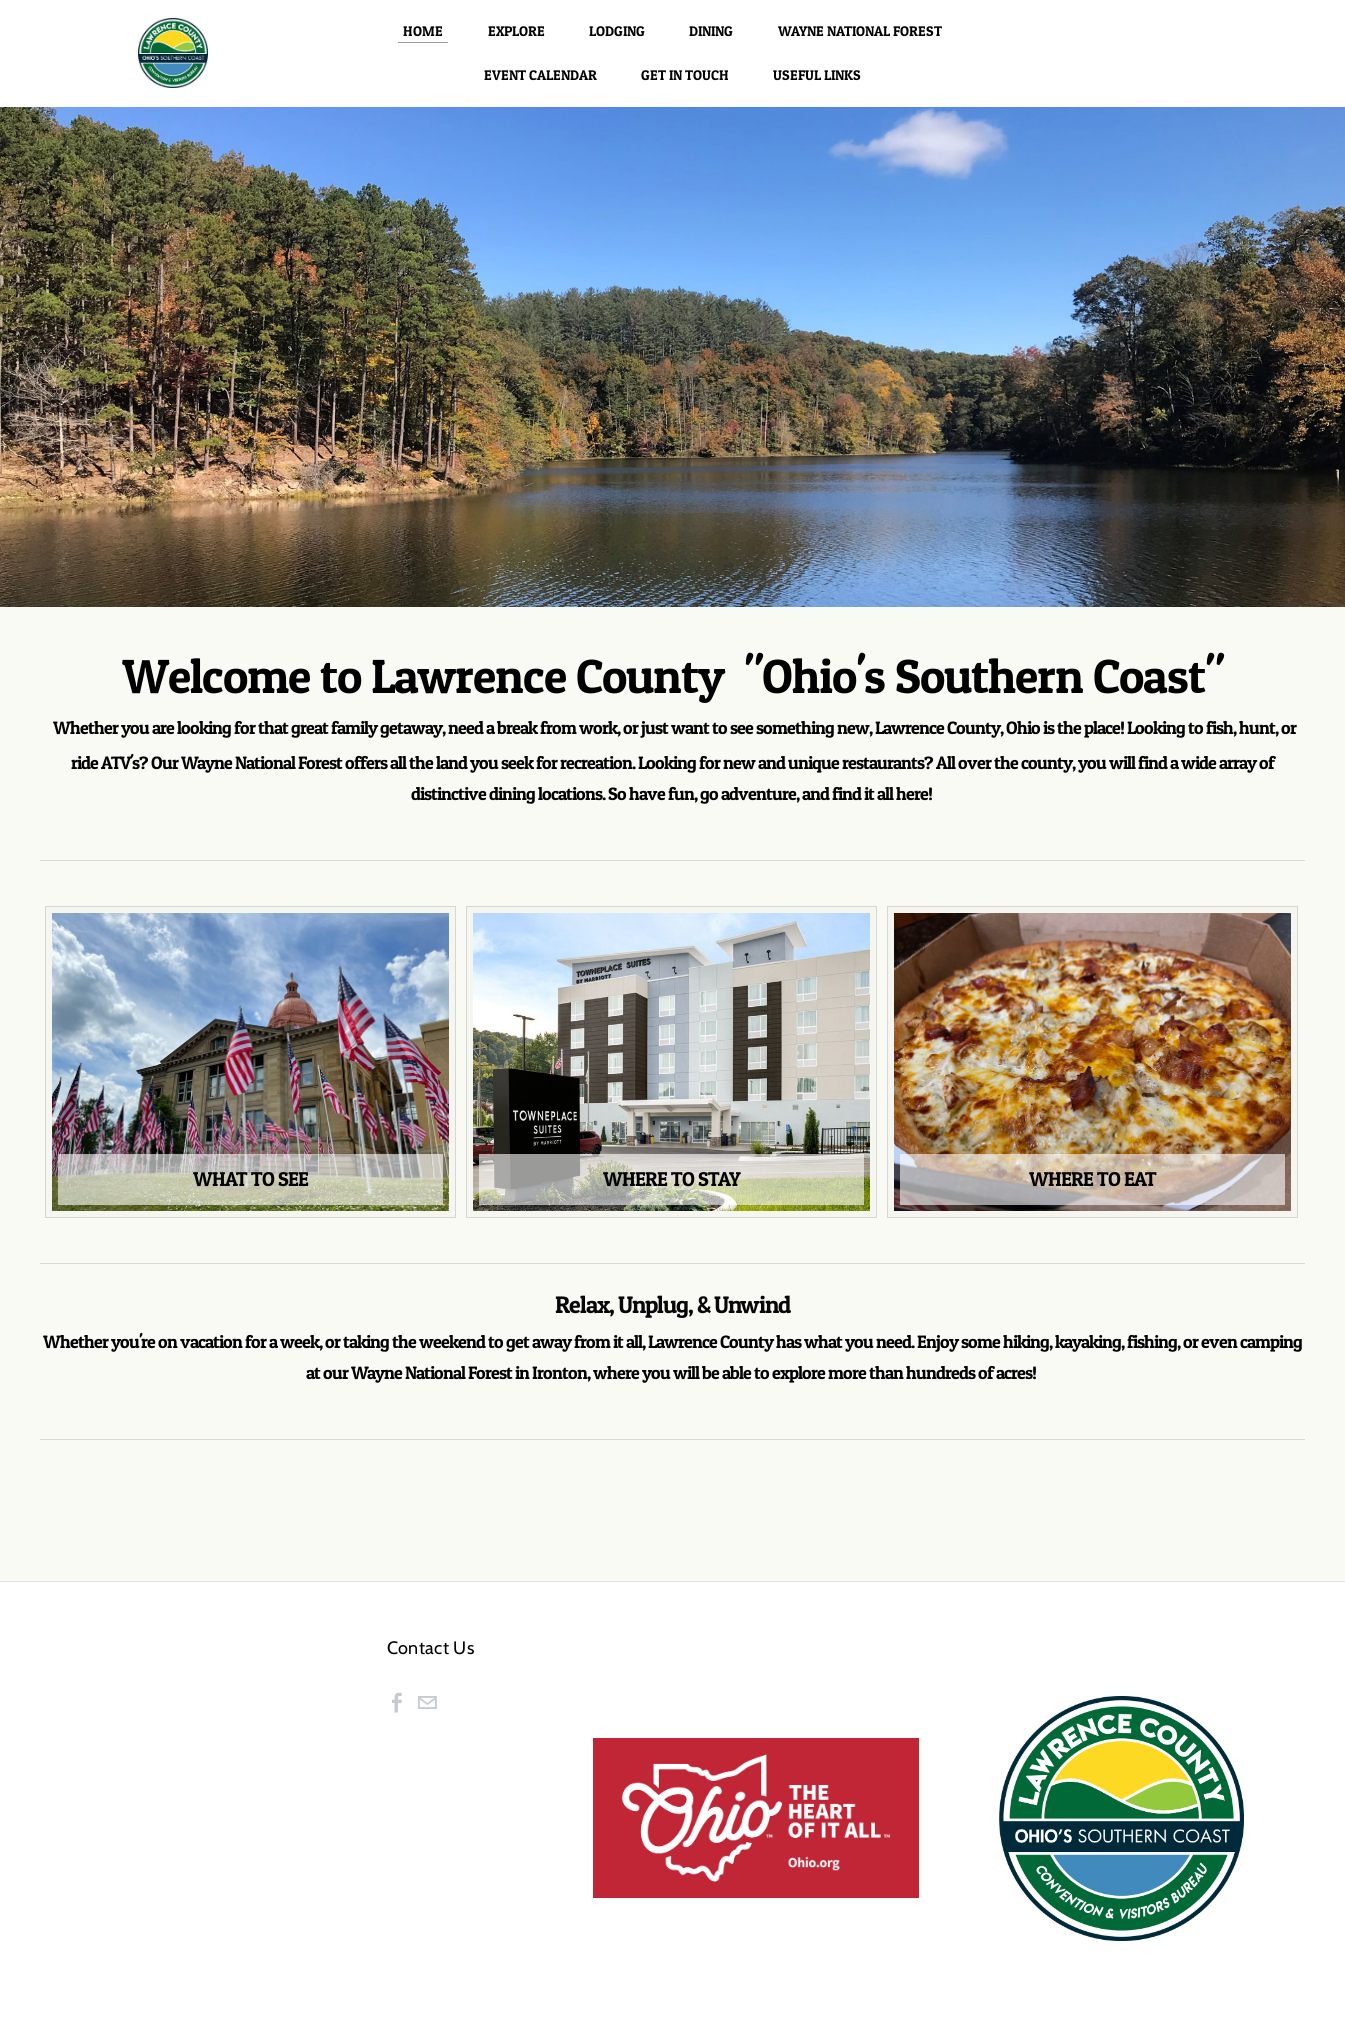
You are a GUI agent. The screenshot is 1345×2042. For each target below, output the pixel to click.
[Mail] (427, 1724)
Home (423, 41)
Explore (516, 41)
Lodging (617, 41)
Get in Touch (685, 85)
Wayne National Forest (860, 41)
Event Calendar (540, 85)
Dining (711, 41)
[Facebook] (397, 1724)
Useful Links (817, 85)
